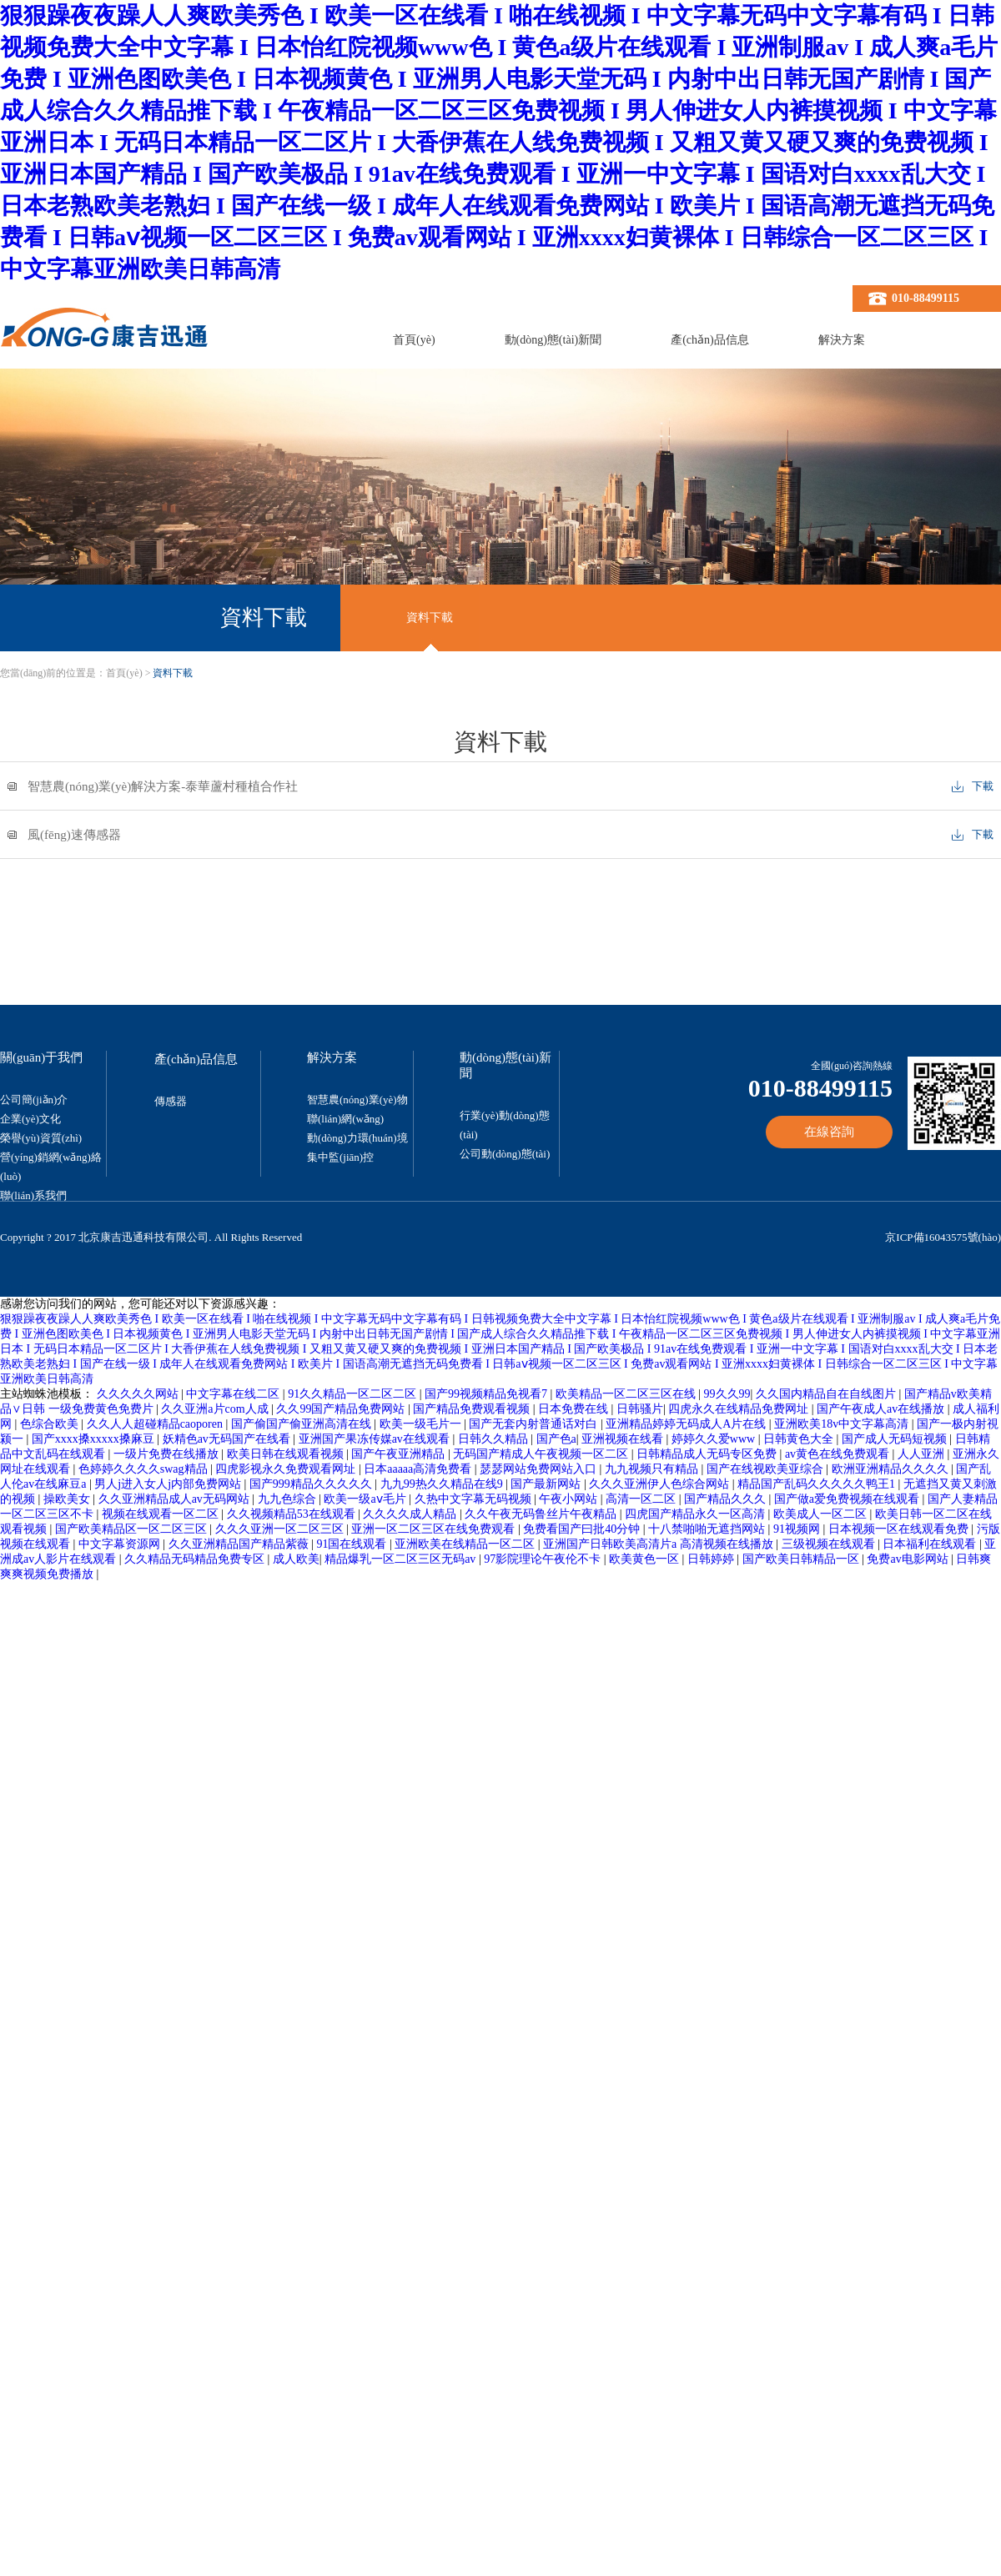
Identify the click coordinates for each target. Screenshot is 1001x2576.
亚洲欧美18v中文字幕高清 (843, 1424)
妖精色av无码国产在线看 (228, 1439)
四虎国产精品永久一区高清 (696, 1514)
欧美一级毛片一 (422, 1424)
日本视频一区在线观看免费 (900, 1529)
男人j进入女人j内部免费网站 (169, 1484)
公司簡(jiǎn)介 (34, 1099)
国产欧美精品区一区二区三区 (132, 1529)
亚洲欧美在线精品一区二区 (466, 1544)
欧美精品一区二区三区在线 (627, 1394)
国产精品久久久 (726, 1499)
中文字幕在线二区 (234, 1394)
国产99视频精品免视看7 (488, 1394)
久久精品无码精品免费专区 (196, 1559)
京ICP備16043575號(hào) (943, 1237)
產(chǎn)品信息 (710, 340)
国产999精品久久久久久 (312, 1484)
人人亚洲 (923, 1454)
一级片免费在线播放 (167, 1454)
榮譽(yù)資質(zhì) (41, 1138)
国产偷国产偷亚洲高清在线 (303, 1424)
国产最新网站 (547, 1484)
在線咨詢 (829, 1131)
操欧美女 (68, 1499)
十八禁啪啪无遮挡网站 (708, 1529)
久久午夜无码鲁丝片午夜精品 (542, 1514)
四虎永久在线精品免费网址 (740, 1409)
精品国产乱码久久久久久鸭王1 (817, 1484)
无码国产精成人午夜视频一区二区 (542, 1454)
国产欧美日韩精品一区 (802, 1559)
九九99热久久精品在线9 (443, 1484)
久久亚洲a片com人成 (216, 1409)
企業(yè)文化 (30, 1118)
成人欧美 (296, 1559)
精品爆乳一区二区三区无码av (401, 1559)
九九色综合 (288, 1499)
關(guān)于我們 (41, 1057)
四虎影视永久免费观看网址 (287, 1469)
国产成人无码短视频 (896, 1439)
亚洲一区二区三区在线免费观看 (434, 1529)
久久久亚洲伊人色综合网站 (660, 1484)
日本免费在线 (574, 1409)
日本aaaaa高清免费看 (419, 1469)
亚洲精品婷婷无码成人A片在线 (687, 1424)
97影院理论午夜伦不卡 (544, 1559)
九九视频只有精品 (653, 1469)
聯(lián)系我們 (33, 1195)
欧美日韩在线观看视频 (287, 1454)
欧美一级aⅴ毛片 (366, 1499)
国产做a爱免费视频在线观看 (848, 1499)
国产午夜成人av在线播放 (882, 1409)
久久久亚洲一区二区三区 (281, 1529)
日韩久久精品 (494, 1439)
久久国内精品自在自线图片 (827, 1394)
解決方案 (841, 340)
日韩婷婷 (712, 1559)
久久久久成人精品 (411, 1514)
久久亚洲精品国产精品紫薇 (240, 1544)
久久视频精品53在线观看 (293, 1514)
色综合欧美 (51, 1424)
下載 (982, 786)
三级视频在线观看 (830, 1544)
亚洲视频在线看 (623, 1439)
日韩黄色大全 (800, 1439)
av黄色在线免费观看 (839, 1454)
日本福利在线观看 (931, 1544)
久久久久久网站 (139, 1394)
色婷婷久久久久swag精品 (144, 1469)
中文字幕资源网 (120, 1544)
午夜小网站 (570, 1499)
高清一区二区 (642, 1499)
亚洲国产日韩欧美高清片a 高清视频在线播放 (659, 1544)
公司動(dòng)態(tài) (505, 1153)
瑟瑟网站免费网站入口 (540, 1469)
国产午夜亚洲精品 (399, 1454)
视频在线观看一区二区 (162, 1514)
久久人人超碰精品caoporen (156, 1424)
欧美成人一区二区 (821, 1514)
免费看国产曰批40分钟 (583, 1529)
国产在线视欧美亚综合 (767, 1469)
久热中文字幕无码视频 (475, 1499)
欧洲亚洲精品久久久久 (892, 1469)
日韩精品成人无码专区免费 (708, 1454)
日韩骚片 (639, 1409)
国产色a (556, 1439)
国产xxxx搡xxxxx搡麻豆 (95, 1439)
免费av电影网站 (909, 1559)
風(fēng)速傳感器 (74, 835)
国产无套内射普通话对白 (535, 1424)
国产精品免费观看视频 (473, 1409)
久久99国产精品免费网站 (342, 1409)
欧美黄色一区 (645, 1559)
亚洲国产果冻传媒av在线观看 (376, 1439)
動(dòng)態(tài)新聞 (553, 340)
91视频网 (798, 1529)
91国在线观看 (353, 1544)
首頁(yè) (414, 340)
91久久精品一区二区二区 (354, 1394)
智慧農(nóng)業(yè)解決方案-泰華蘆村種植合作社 (163, 787)
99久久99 (727, 1394)
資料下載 (429, 617)
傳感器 (170, 1101)
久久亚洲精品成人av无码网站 (175, 1499)
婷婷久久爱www (715, 1439)
